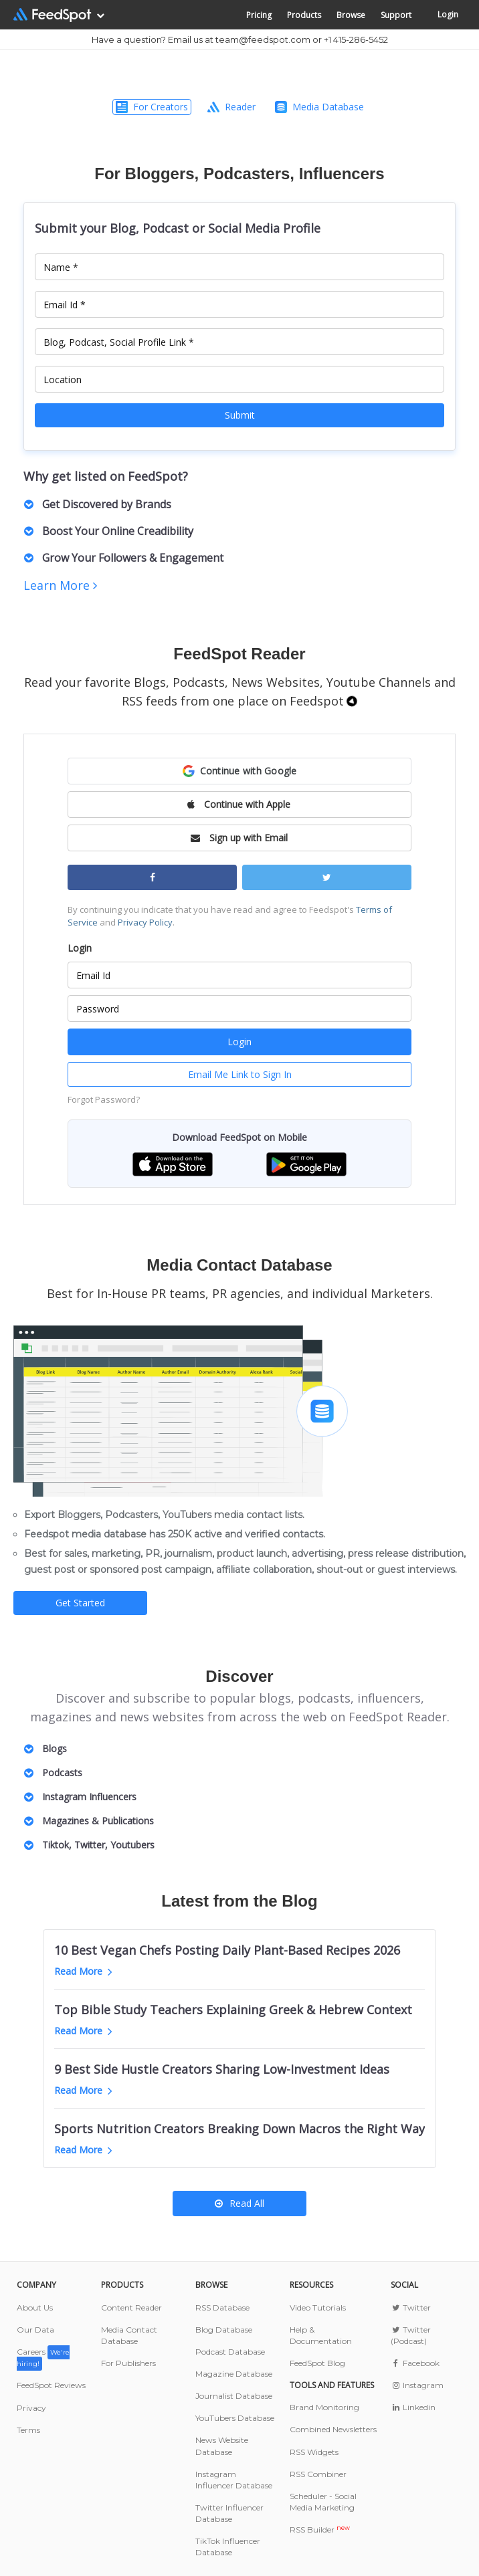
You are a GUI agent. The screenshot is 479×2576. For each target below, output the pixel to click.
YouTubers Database (234, 2418)
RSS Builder (320, 2530)
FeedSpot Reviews (51, 2385)
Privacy (31, 2408)
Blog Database (223, 2330)
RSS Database (222, 2307)
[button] (239, 771)
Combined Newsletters (333, 2429)
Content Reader (131, 2307)
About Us (35, 2307)
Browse (351, 15)
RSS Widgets (314, 2452)
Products (304, 15)
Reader (231, 106)
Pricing (259, 15)
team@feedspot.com (262, 39)
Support (396, 15)
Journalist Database (233, 2396)
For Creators (152, 106)
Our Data (35, 2330)
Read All (239, 2203)
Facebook (415, 2363)
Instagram (417, 2385)
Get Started (80, 1602)
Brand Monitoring (324, 2407)
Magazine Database (233, 2374)
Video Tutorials (318, 2307)
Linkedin (413, 2407)
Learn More (60, 585)
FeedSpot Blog (317, 2363)
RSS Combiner (318, 2474)
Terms (28, 2430)
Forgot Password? (104, 1099)
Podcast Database (230, 2352)
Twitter (411, 2307)
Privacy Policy (145, 922)
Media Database (319, 106)
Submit (240, 415)
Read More (83, 1971)
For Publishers (128, 2363)
